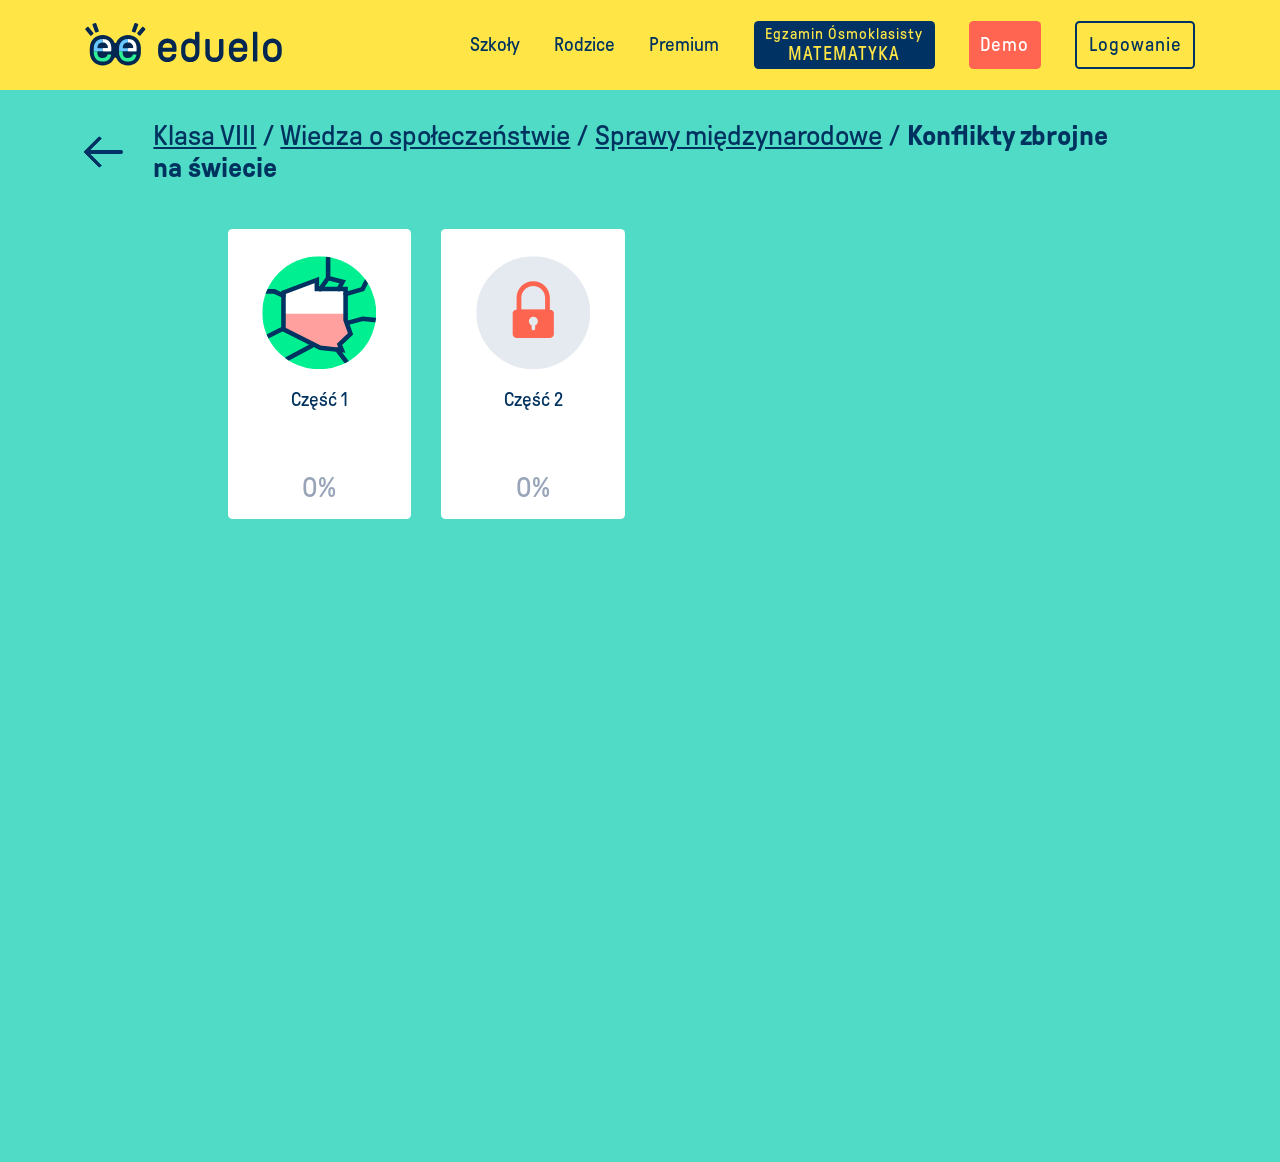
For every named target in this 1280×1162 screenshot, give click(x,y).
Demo (1004, 44)
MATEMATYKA (844, 44)
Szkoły (495, 44)
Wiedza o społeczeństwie (425, 135)
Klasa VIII (204, 135)
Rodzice (584, 44)
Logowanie (1135, 44)
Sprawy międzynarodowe (738, 135)
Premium (684, 44)
